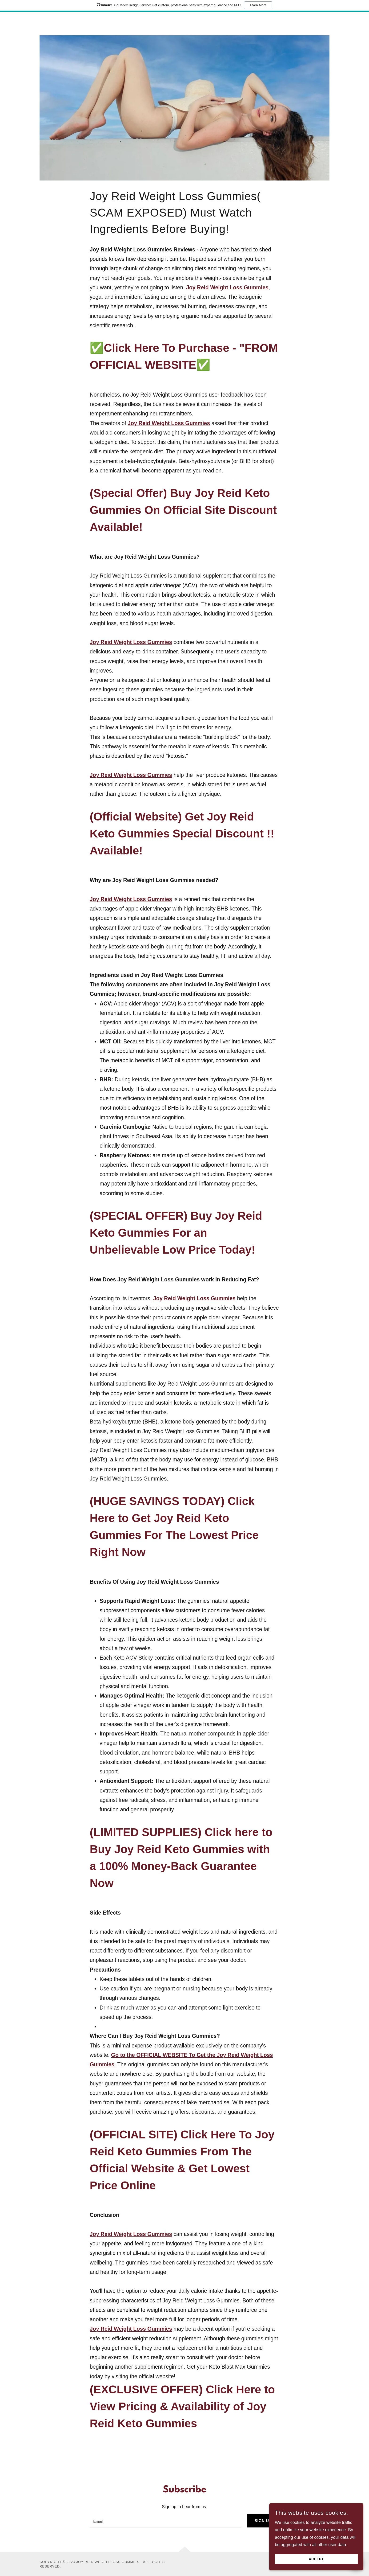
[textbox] (165, 2520)
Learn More (258, 5)
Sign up (263, 2521)
